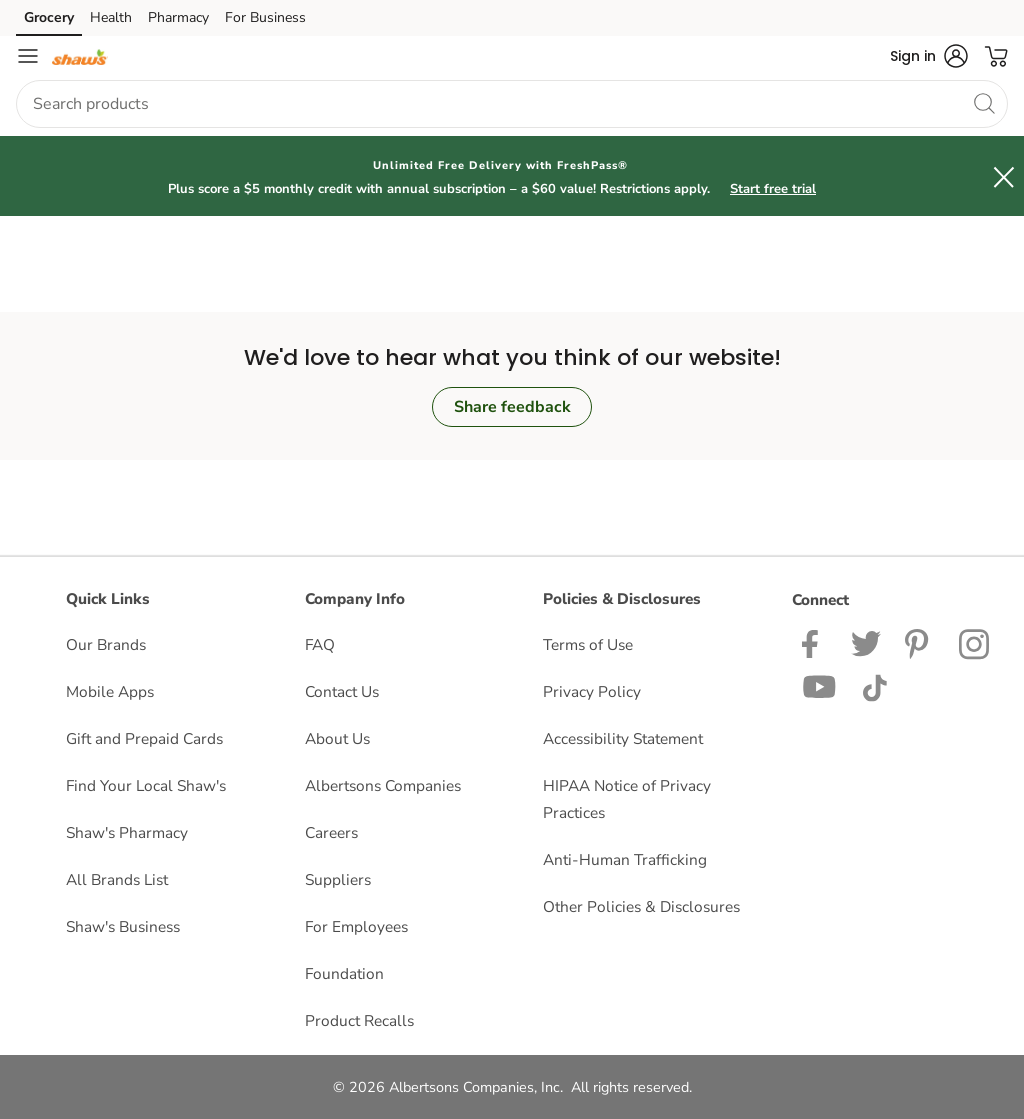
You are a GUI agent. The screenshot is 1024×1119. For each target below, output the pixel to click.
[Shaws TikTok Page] (874, 685)
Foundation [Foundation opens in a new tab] (344, 973)
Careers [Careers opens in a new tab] (331, 832)
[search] (984, 103)
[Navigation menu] (28, 56)
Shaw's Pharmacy (127, 832)
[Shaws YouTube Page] (820, 685)
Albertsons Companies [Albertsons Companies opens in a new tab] (383, 785)
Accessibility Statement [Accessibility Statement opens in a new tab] (623, 738)
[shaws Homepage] (80, 56)
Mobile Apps (110, 691)
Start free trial (773, 189)
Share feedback (512, 407)
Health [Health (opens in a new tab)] (111, 17)
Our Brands (106, 644)
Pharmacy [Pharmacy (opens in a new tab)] (178, 17)
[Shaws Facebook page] (814, 642)
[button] (929, 56)
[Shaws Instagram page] (975, 642)
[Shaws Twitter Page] (866, 642)
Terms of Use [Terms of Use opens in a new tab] (588, 644)
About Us (337, 738)
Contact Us (342, 691)
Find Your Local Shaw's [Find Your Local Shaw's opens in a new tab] (146, 785)
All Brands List (117, 879)
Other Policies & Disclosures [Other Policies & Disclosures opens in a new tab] (641, 906)
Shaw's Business (123, 926)
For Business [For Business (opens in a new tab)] (265, 17)
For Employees (356, 926)
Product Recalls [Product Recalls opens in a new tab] (359, 1020)
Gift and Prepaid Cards (144, 738)
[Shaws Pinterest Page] (920, 642)
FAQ (320, 644)
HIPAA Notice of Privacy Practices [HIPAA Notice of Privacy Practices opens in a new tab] (627, 799)
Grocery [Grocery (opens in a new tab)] (49, 17)
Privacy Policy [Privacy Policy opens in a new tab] (592, 691)
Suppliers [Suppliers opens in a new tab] (338, 879)
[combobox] (512, 104)
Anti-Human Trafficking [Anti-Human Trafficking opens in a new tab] (625, 859)
